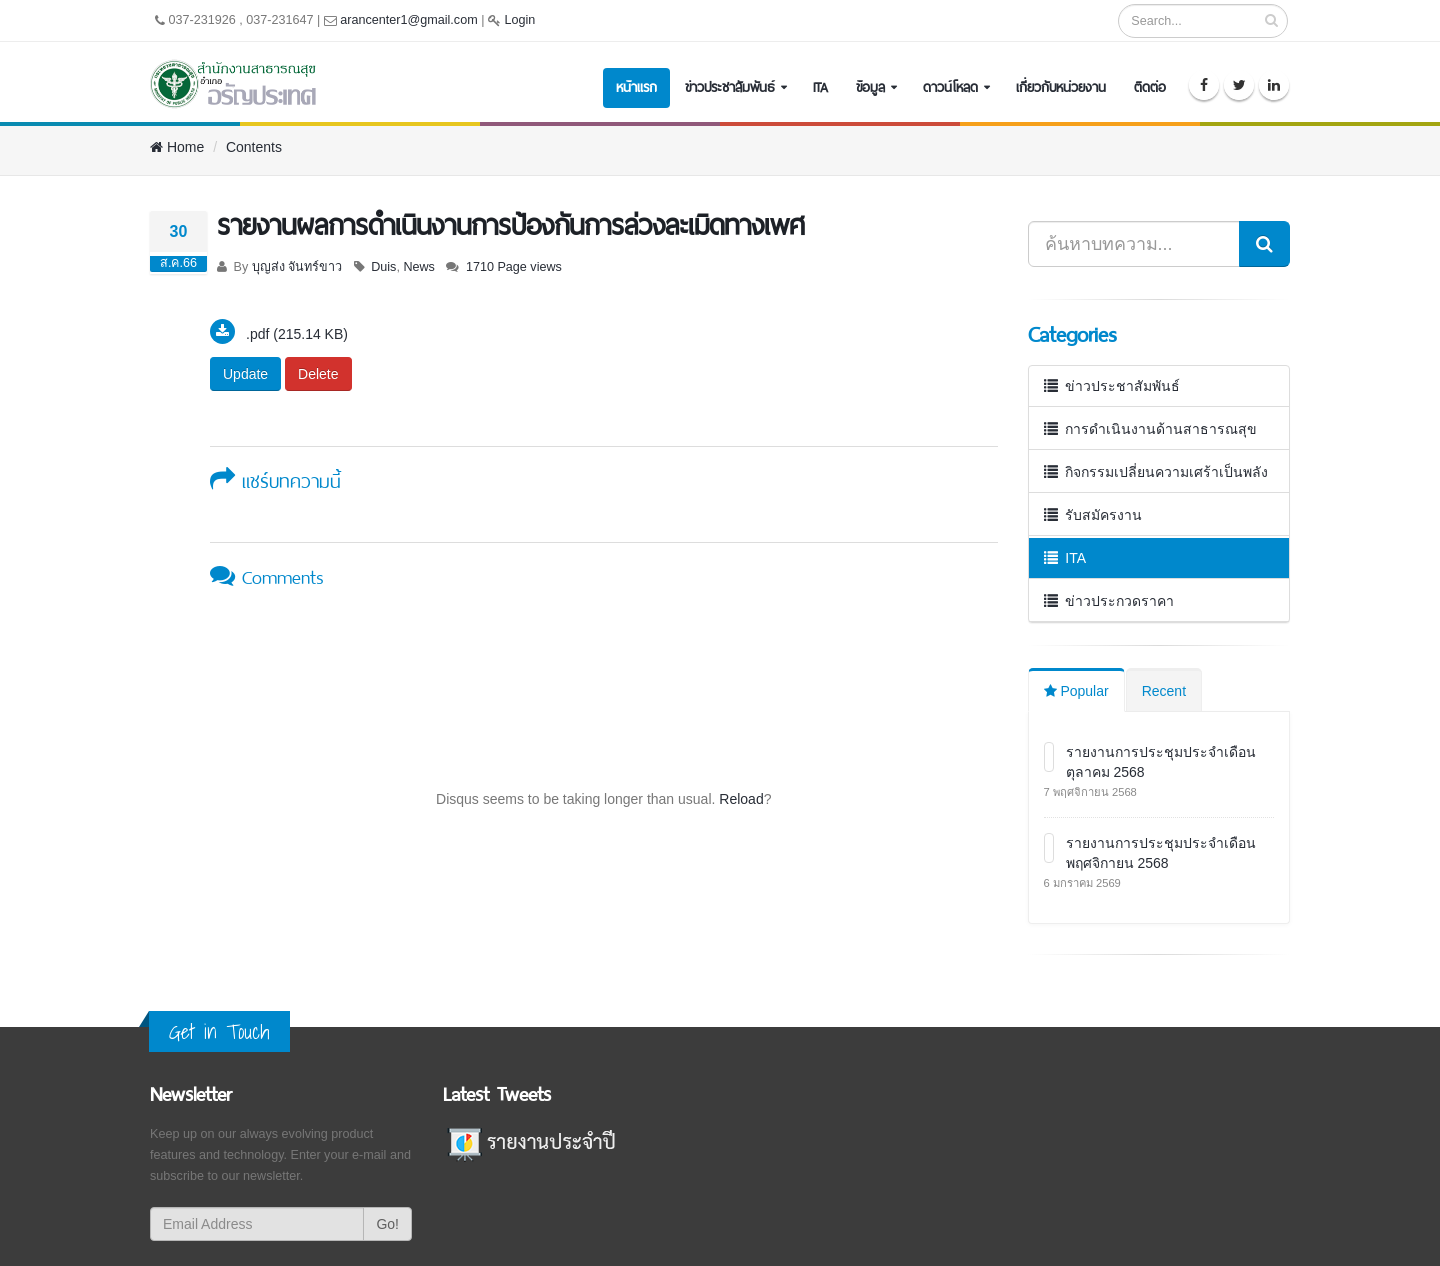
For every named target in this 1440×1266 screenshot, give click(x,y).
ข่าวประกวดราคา (1109, 601)
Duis (383, 267)
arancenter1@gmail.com (408, 20)
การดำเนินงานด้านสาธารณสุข (1151, 429)
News (419, 267)
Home (177, 147)
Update (245, 374)
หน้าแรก (636, 87)
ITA (820, 87)
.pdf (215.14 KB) (297, 334)
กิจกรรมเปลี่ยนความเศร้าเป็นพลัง (1156, 472)
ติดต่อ (1150, 87)
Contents (254, 147)
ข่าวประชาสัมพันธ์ (730, 87)
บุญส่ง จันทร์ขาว (297, 267)
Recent (1164, 691)
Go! (387, 1224)
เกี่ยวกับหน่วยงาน (1061, 87)
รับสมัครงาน (1093, 515)
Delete (318, 374)
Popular (1076, 691)
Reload (741, 799)
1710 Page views (514, 267)
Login (519, 20)
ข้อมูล (870, 87)
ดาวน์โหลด (950, 87)
